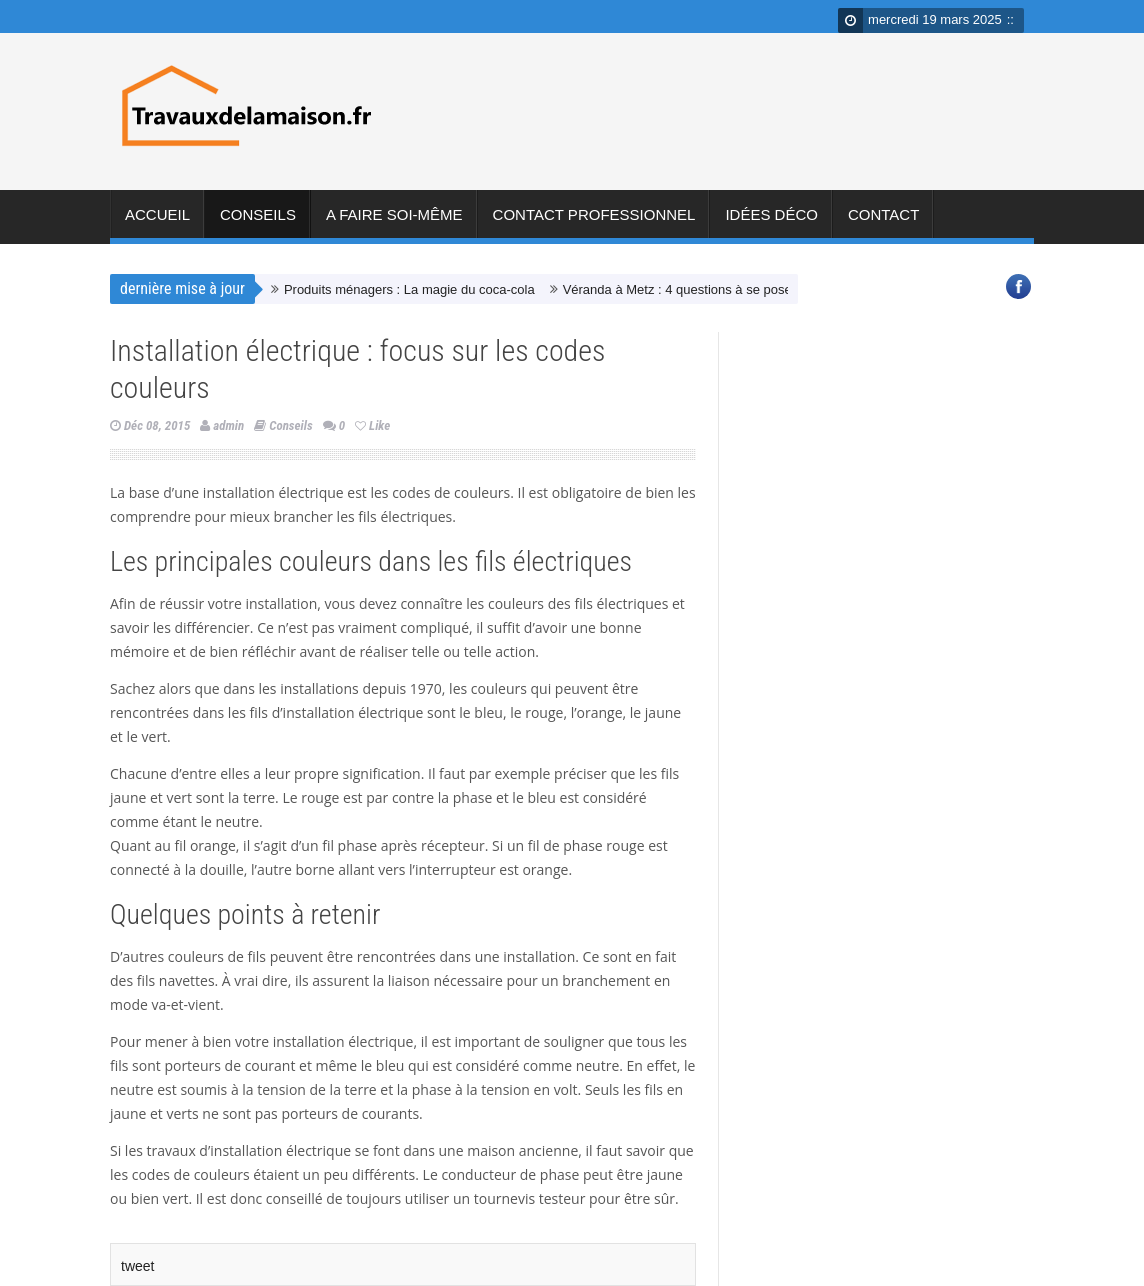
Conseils (258, 223)
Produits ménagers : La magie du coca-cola (409, 289)
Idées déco (771, 223)
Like (372, 425)
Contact (883, 223)
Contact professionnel (594, 223)
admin (228, 425)
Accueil (157, 223)
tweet (137, 1266)
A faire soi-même (394, 223)
